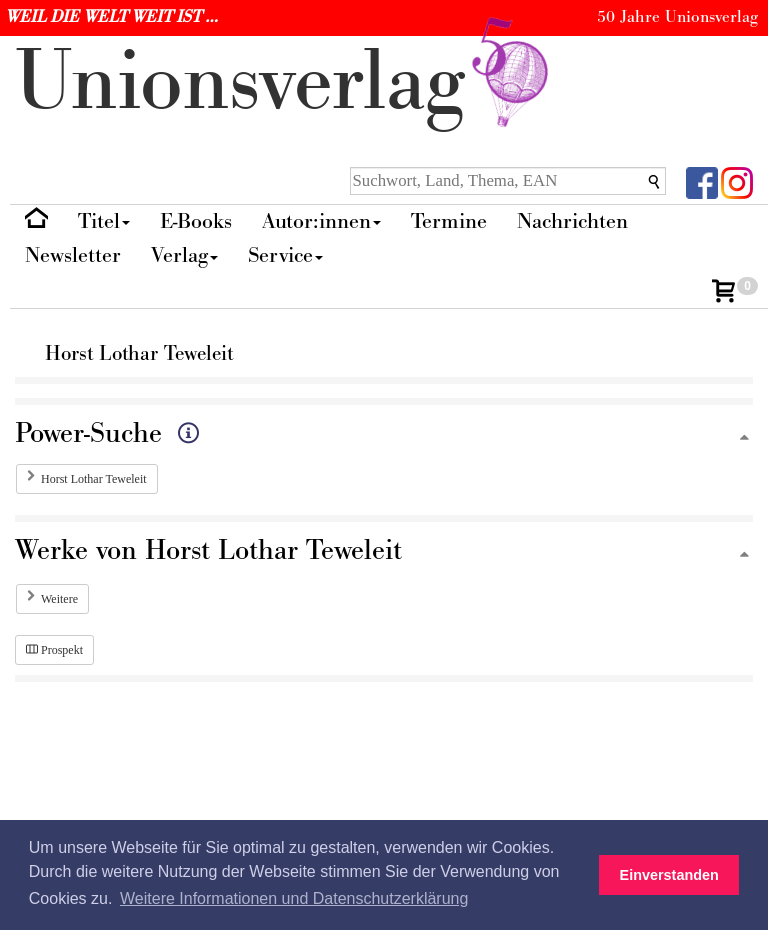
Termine (449, 221)
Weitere (59, 599)
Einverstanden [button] (669, 875)
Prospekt (54, 650)
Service (285, 255)
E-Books (196, 221)
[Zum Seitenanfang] (744, 438)
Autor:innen (321, 221)
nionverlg (286, 82)
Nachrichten (572, 221)
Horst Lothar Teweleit (94, 479)
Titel (104, 221)
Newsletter (73, 255)
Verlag (184, 255)
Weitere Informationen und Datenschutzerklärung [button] (294, 898)
